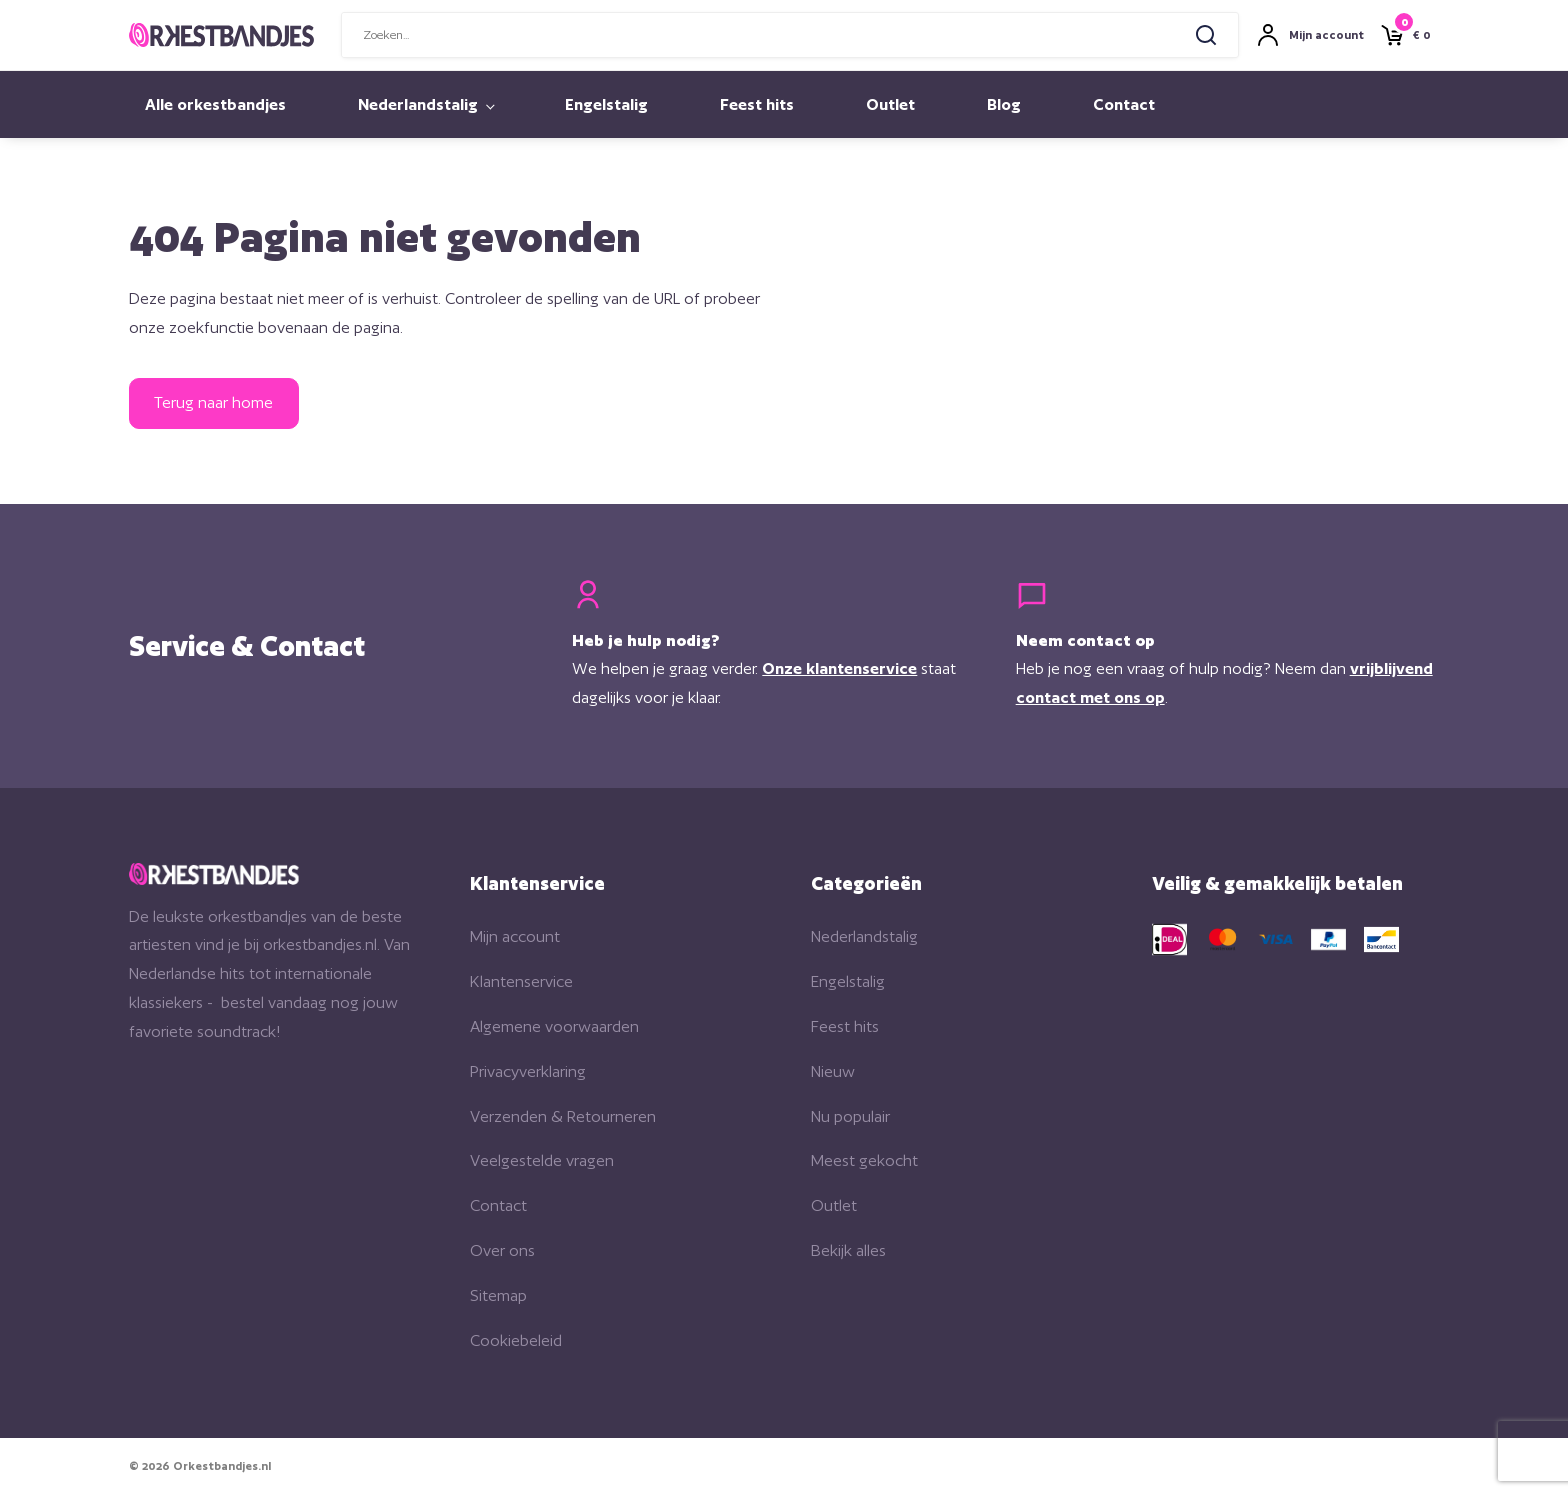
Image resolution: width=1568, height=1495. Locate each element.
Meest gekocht (864, 1160)
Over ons (502, 1250)
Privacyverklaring (528, 1071)
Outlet (890, 104)
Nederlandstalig (418, 104)
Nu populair (850, 1116)
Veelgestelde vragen (542, 1160)
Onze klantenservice (839, 668)
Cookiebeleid (516, 1340)
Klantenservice (521, 981)
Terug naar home (213, 402)
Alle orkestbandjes (215, 104)
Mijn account (515, 936)
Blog (1004, 104)
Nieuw (833, 1071)
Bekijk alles (848, 1250)
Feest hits (757, 104)
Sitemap (498, 1295)
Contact (1124, 104)
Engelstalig (606, 104)
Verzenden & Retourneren (563, 1116)
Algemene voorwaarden (554, 1026)
